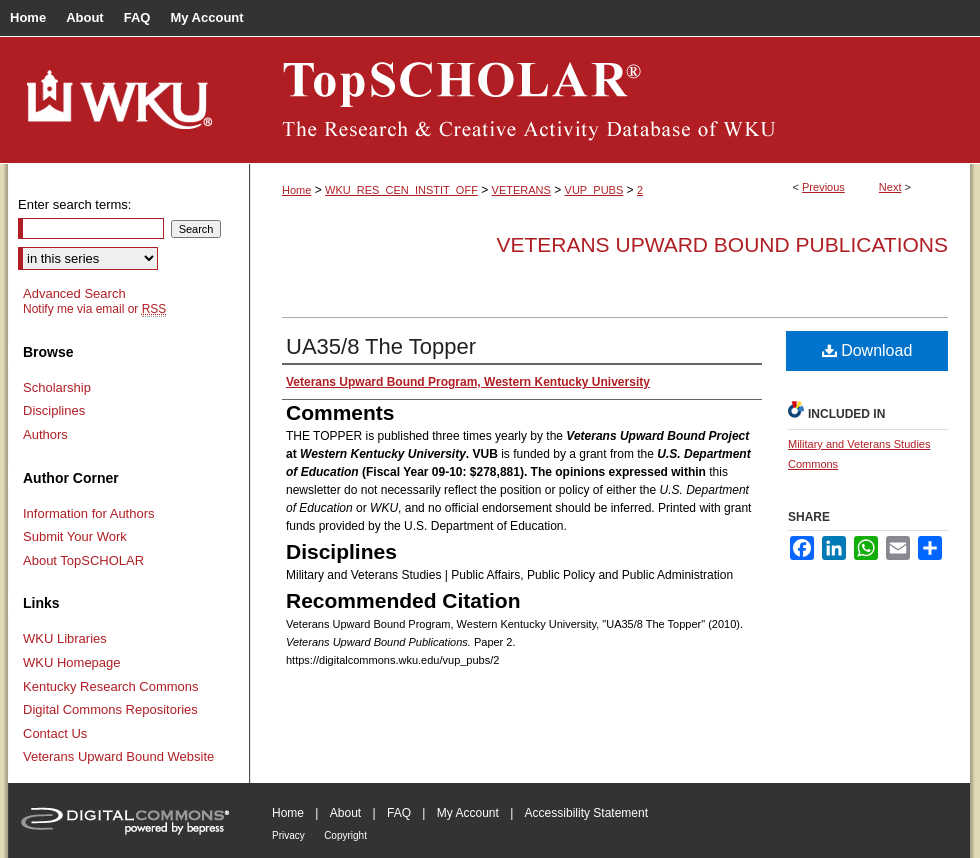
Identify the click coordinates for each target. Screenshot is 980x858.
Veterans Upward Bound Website (118, 756)
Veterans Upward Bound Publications (722, 244)
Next (890, 187)
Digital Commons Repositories (110, 709)
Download (867, 350)
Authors (45, 434)
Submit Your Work (75, 536)
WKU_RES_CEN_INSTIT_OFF (401, 190)
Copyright (345, 835)
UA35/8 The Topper (381, 346)
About (345, 813)
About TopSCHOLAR (83, 560)
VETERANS (521, 190)
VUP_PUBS (594, 190)
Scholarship (57, 387)
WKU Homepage (72, 662)
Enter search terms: (74, 204)
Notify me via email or (94, 309)
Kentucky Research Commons (111, 686)
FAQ (399, 813)
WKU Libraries (65, 638)
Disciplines (54, 410)
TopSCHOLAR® (610, 100)
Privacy (288, 835)
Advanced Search (74, 293)
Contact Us (55, 733)
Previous (823, 187)
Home (296, 190)
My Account (468, 813)
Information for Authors (89, 513)
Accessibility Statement (586, 813)
